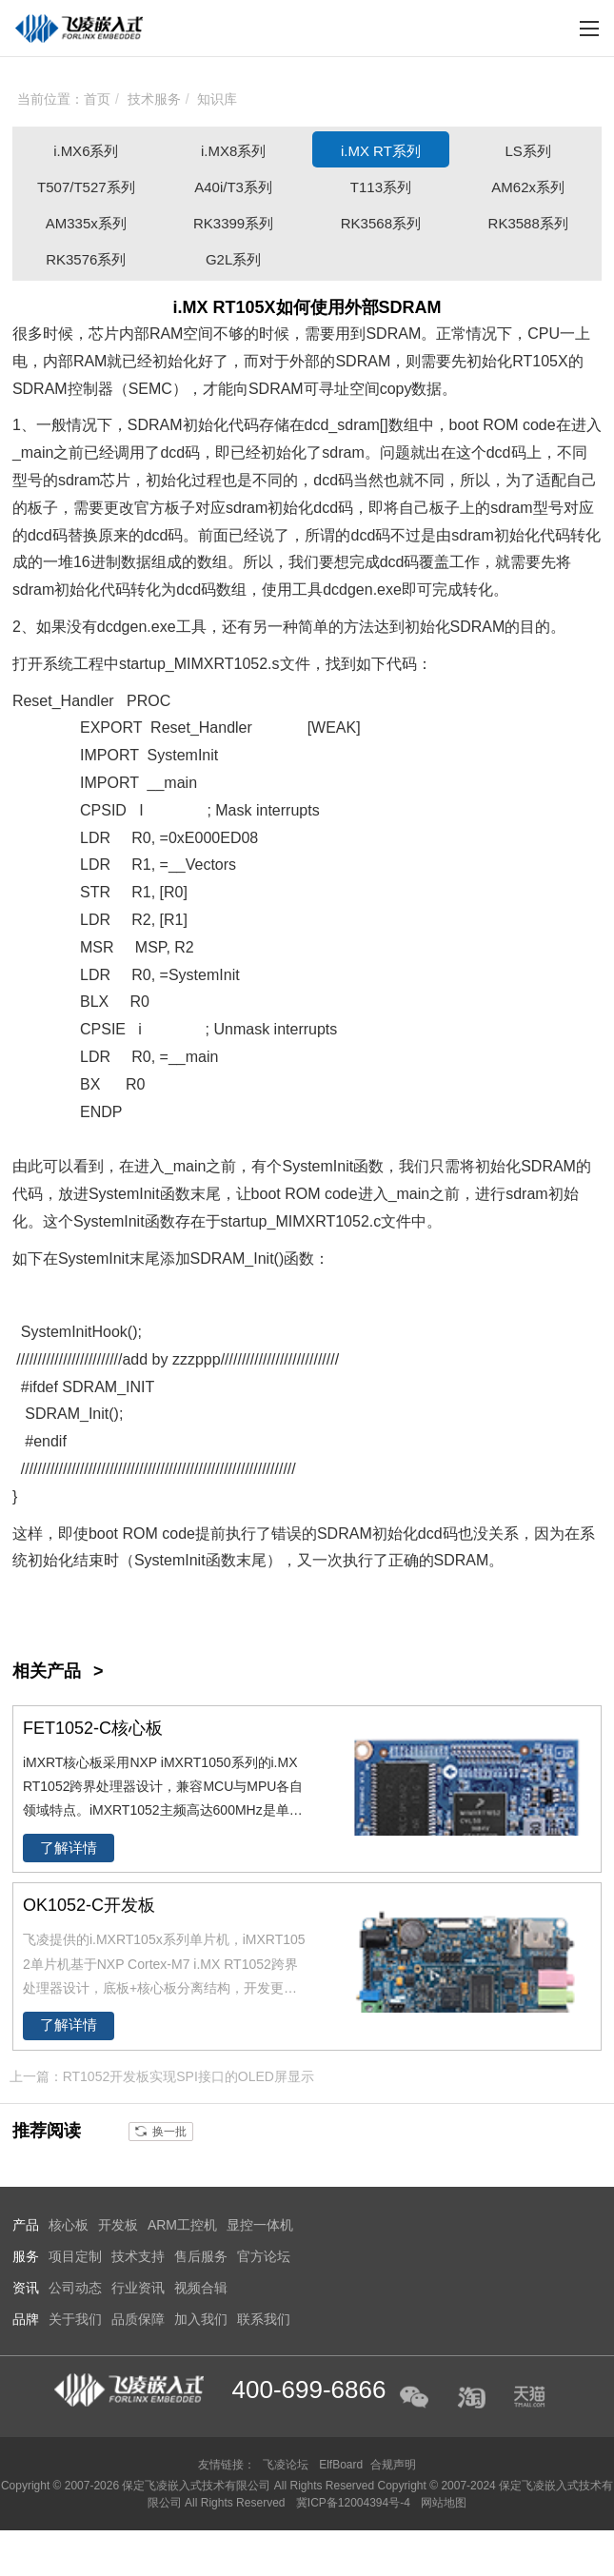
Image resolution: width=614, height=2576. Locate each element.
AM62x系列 (527, 187)
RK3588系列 (528, 223)
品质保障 (138, 2319)
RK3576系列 (86, 259)
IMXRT (210, 664)
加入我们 (201, 2319)
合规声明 (393, 2464)
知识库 (217, 99)
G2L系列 (233, 259)
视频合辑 (201, 2287)
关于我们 (75, 2319)
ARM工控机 (182, 2224)
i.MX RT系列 (381, 151)
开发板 (118, 2224)
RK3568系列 (381, 223)
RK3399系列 (233, 223)
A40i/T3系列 (233, 187)
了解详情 (68, 1848)
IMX (301, 1221)
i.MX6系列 (85, 151)
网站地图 (443, 2502)
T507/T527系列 (86, 187)
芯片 (104, 333)
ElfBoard (341, 2464)
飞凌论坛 (285, 2464)
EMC (155, 389)
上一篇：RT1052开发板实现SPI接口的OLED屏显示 (162, 2076)
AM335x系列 (86, 223)
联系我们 (263, 2319)
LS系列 (528, 151)
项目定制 (75, 2256)
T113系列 (380, 187)
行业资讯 (138, 2287)
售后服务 (201, 2256)
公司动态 (75, 2287)
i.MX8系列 (233, 151)
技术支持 (138, 2256)
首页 (97, 99)
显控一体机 (260, 2224)
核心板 (69, 2224)
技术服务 (154, 99)
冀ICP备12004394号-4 (354, 2502)
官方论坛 (263, 2256)
